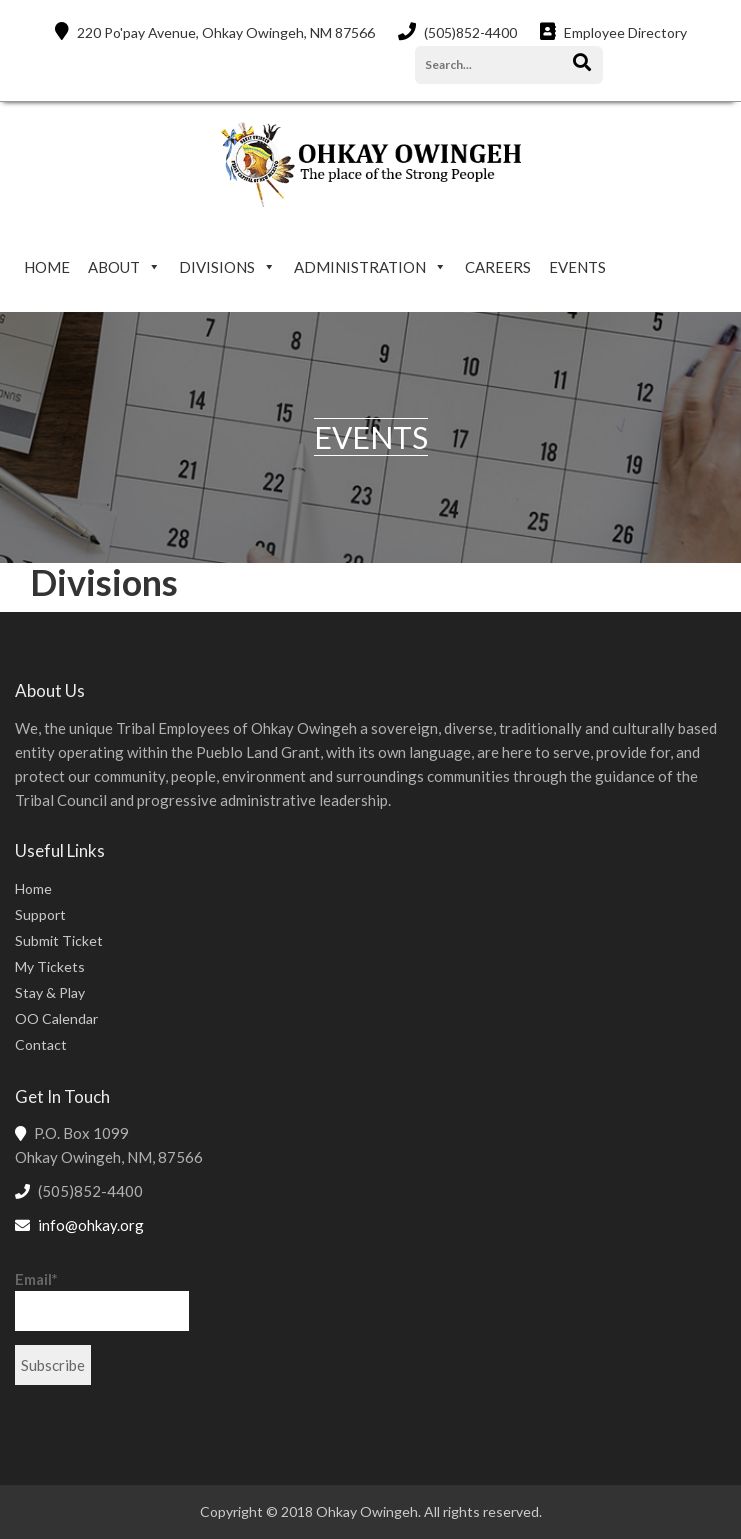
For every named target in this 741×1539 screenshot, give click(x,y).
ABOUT (114, 267)
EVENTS (577, 267)
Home (33, 888)
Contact (41, 1044)
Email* (102, 1300)
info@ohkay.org (91, 1225)
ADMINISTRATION (360, 267)
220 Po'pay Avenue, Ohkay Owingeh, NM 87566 (215, 31)
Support (40, 914)
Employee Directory (613, 31)
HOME (47, 267)
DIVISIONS (217, 267)
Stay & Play (50, 992)
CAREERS (498, 267)
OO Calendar (56, 1018)
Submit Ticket (59, 940)
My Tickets (50, 966)
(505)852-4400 (457, 31)
